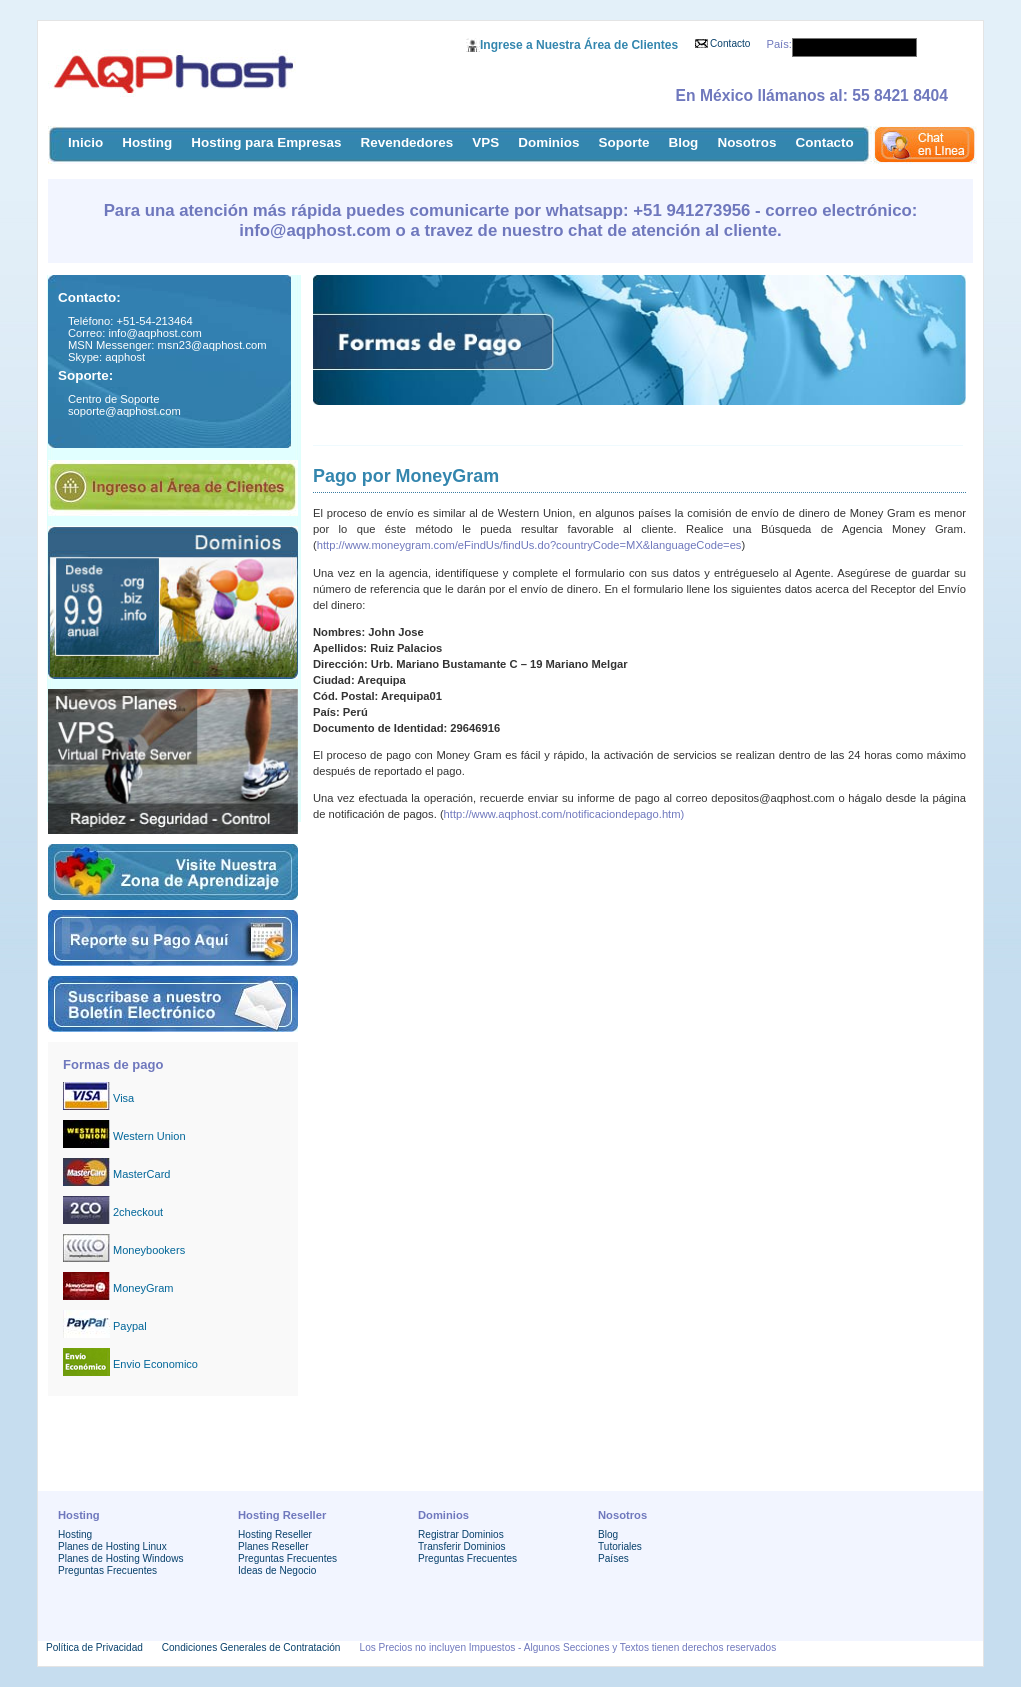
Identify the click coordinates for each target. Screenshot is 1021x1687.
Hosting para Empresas (266, 142)
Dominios (548, 142)
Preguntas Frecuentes (107, 1570)
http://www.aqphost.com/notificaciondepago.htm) (564, 814)
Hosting (147, 142)
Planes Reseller (273, 1546)
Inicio (85, 142)
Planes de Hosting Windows (120, 1558)
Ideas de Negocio (277, 1570)
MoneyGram (143, 1288)
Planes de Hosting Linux (112, 1546)
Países (613, 1558)
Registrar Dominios (461, 1534)
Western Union (149, 1136)
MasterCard (141, 1174)
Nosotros (746, 142)
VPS (485, 142)
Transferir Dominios (462, 1546)
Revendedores (407, 142)
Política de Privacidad (94, 1647)
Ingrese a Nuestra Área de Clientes (579, 45)
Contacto (730, 43)
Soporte (624, 142)
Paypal (130, 1326)
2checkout (138, 1212)
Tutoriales (620, 1546)
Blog (683, 142)
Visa (123, 1098)
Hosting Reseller (275, 1534)
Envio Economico (155, 1364)
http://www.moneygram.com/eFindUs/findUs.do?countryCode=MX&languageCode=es (529, 545)
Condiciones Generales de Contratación (251, 1647)
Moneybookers (149, 1250)
